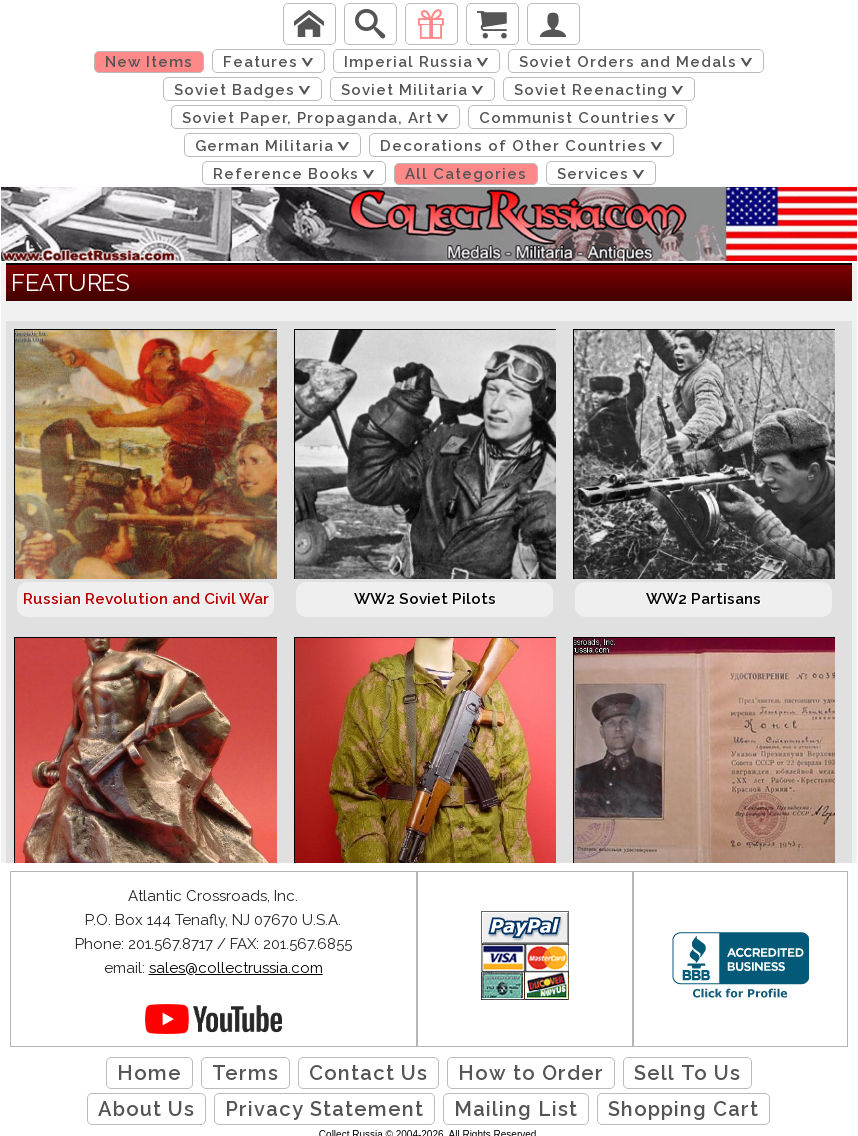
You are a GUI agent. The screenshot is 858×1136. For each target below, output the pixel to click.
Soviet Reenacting (602, 90)
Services (604, 174)
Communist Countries (581, 118)
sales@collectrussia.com (236, 968)
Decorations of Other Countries (525, 146)
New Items (149, 62)
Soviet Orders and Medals (639, 62)
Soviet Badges (246, 90)
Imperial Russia (420, 62)
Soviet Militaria (416, 90)
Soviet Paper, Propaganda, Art (319, 118)
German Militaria (276, 146)
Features (272, 62)
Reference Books (297, 174)
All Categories (466, 174)
